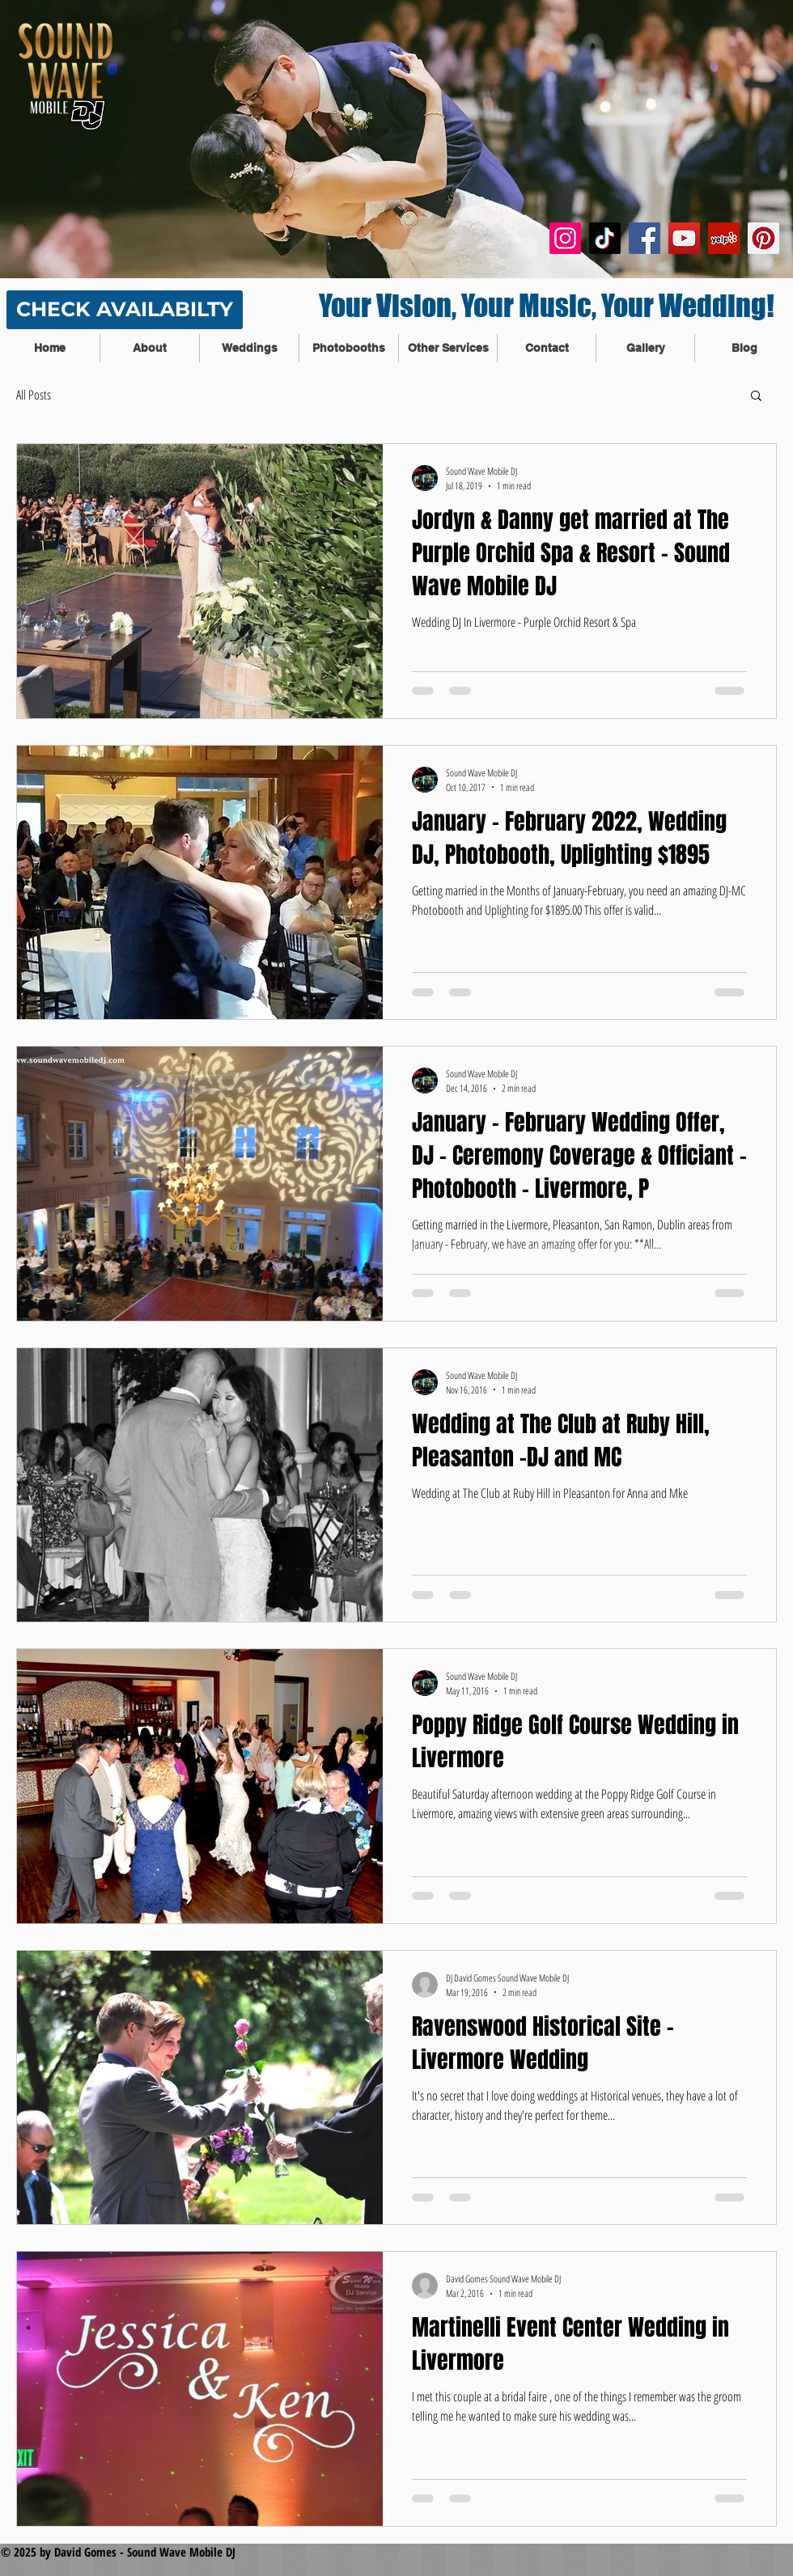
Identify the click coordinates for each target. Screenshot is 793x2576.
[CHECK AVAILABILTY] (124, 309)
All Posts (33, 395)
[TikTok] (605, 238)
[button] (756, 396)
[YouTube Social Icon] (684, 238)
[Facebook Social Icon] (644, 238)
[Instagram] (565, 238)
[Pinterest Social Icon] (763, 238)
